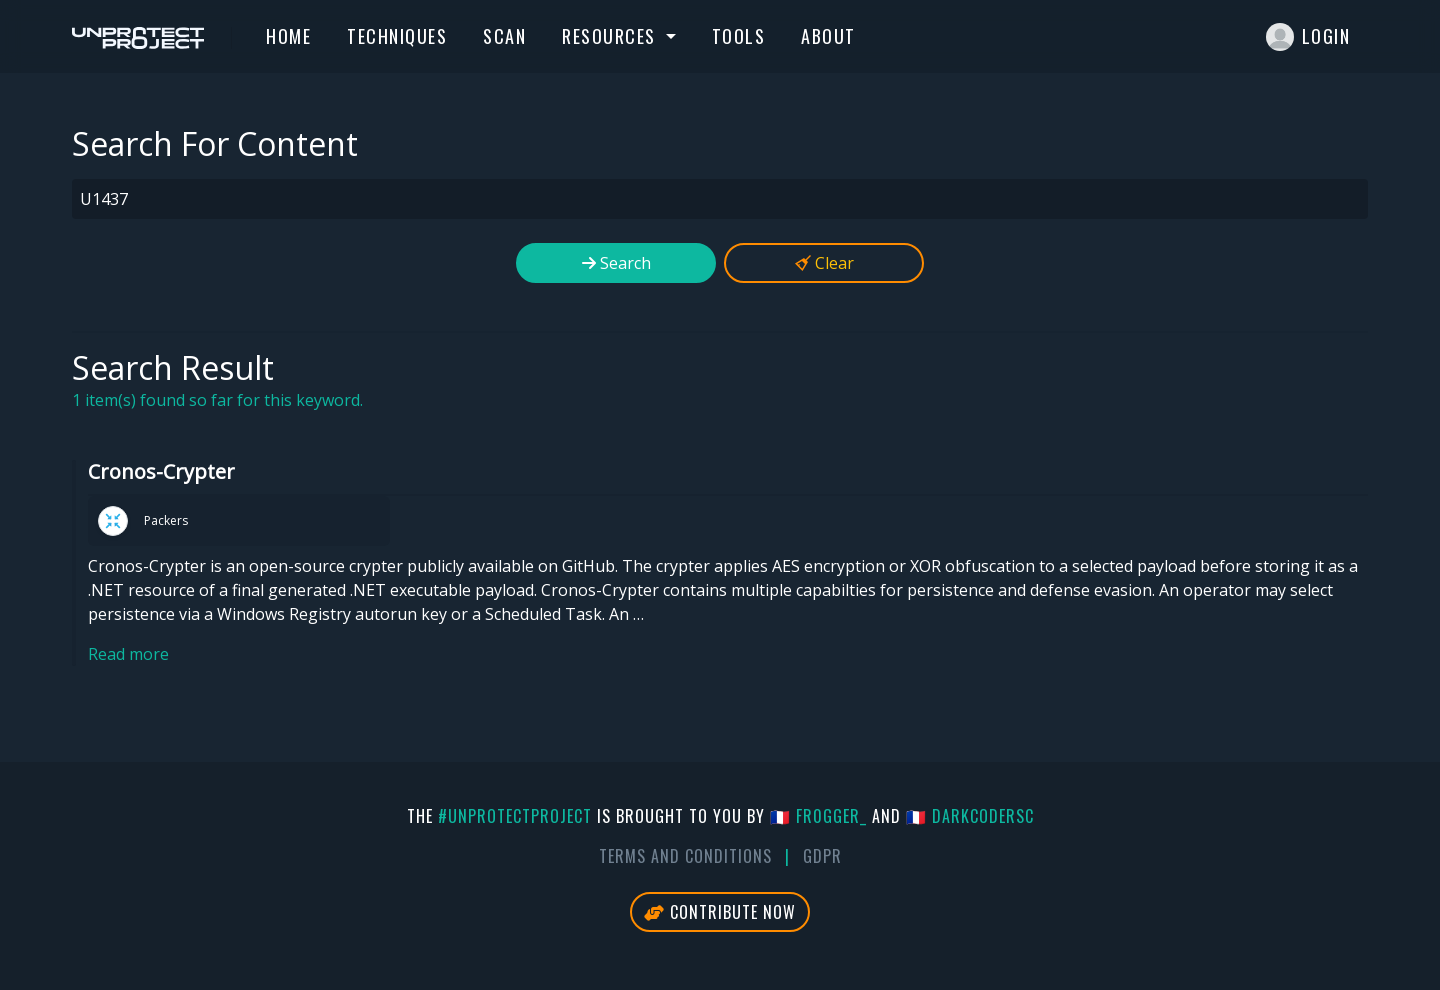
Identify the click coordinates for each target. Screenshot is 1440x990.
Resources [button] (611, 36)
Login (1308, 37)
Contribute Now (720, 912)
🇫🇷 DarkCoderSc (970, 816)
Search (616, 263)
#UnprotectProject (515, 816)
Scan (504, 36)
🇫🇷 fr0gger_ (818, 816)
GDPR (822, 856)
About (828, 36)
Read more (128, 654)
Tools (739, 36)
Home (288, 36)
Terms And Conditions (685, 856)
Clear (824, 263)
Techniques (397, 36)
